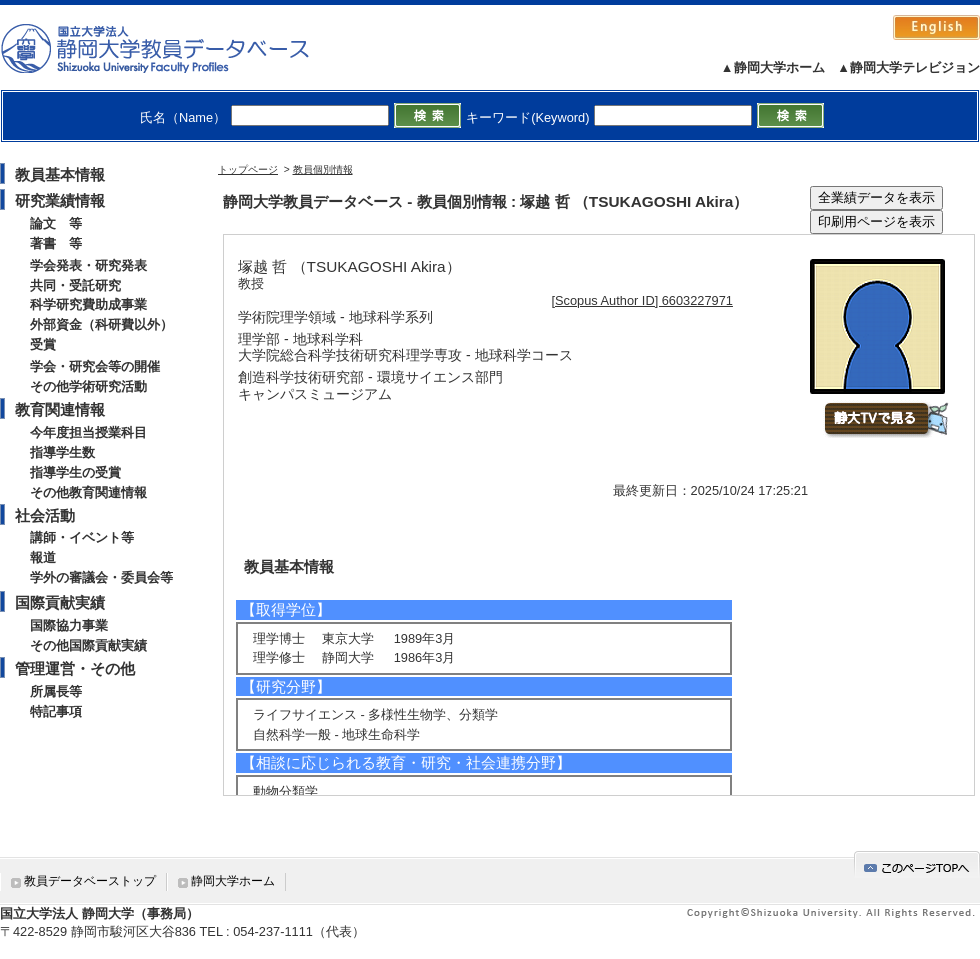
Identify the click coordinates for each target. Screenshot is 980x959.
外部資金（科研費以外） (101, 324)
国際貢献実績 (60, 602)
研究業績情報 (60, 200)
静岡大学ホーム (233, 881)
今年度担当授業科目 (88, 432)
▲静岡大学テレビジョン (908, 67)
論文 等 (56, 223)
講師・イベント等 (82, 537)
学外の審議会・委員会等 (101, 577)
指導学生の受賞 (75, 472)
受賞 (43, 344)
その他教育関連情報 (88, 492)
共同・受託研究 (75, 285)
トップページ (248, 169)
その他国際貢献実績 (88, 645)
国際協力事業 (69, 625)
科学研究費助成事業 (88, 304)
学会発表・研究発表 (88, 265)
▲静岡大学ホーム (773, 67)
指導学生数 (62, 452)
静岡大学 (175, 48)
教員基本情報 (60, 174)
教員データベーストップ (90, 881)
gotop (917, 864)
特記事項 (56, 711)
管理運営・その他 (75, 668)
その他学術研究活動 (88, 386)
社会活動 (45, 515)
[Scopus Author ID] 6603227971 (642, 300)
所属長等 (56, 691)
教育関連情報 (60, 409)
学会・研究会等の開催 (95, 366)
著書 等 (56, 243)
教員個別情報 (323, 169)
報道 (43, 557)
